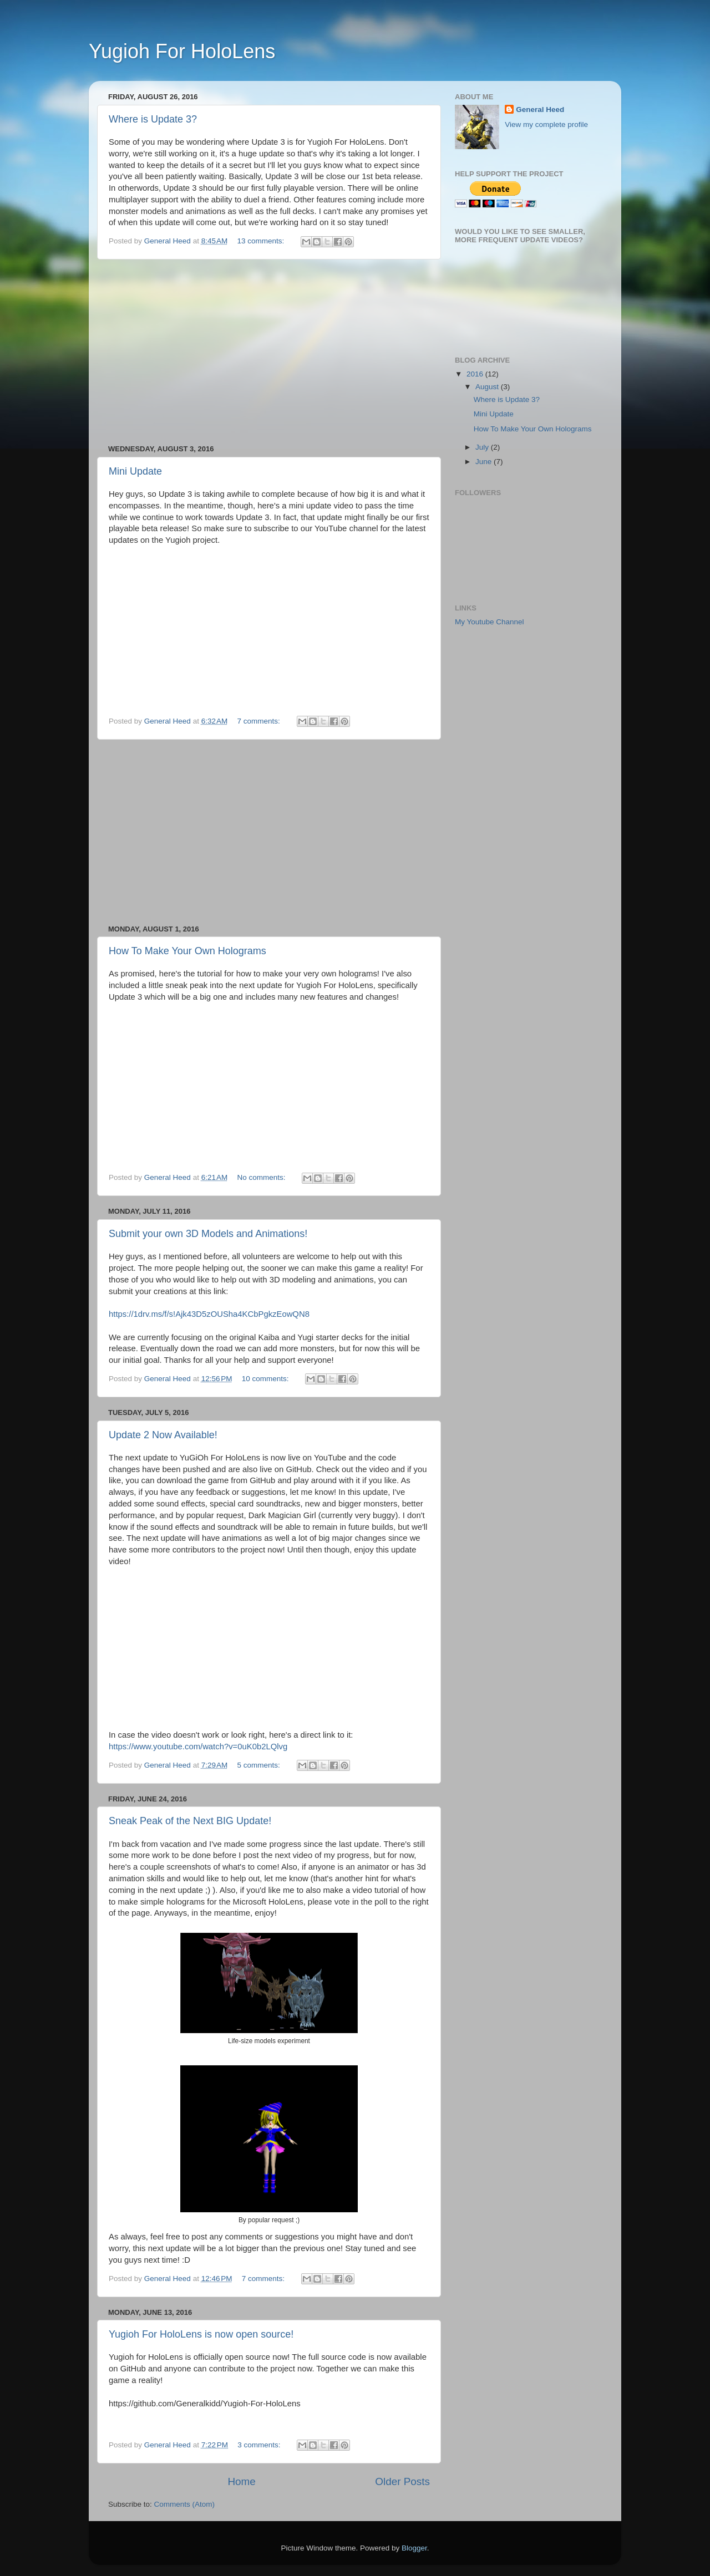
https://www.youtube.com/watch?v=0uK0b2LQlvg (198, 1746)
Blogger (414, 2548)
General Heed (540, 109)
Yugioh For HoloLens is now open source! (201, 2334)
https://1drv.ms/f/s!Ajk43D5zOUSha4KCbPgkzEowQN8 (209, 1314)
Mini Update (135, 471)
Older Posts (402, 2481)
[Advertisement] (269, 352)
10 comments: (266, 1378)
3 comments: (259, 2445)
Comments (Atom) (184, 2504)
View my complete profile (546, 124)
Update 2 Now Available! (163, 1434)
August (488, 387)
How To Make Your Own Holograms (187, 950)
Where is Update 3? (153, 119)
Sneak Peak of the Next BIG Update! (190, 1820)
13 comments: (262, 241)
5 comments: (259, 1765)
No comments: (262, 1177)
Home (241, 2481)
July (483, 447)
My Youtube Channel (489, 622)
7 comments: (259, 721)
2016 (475, 374)
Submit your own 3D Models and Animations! (208, 1233)
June (484, 461)
